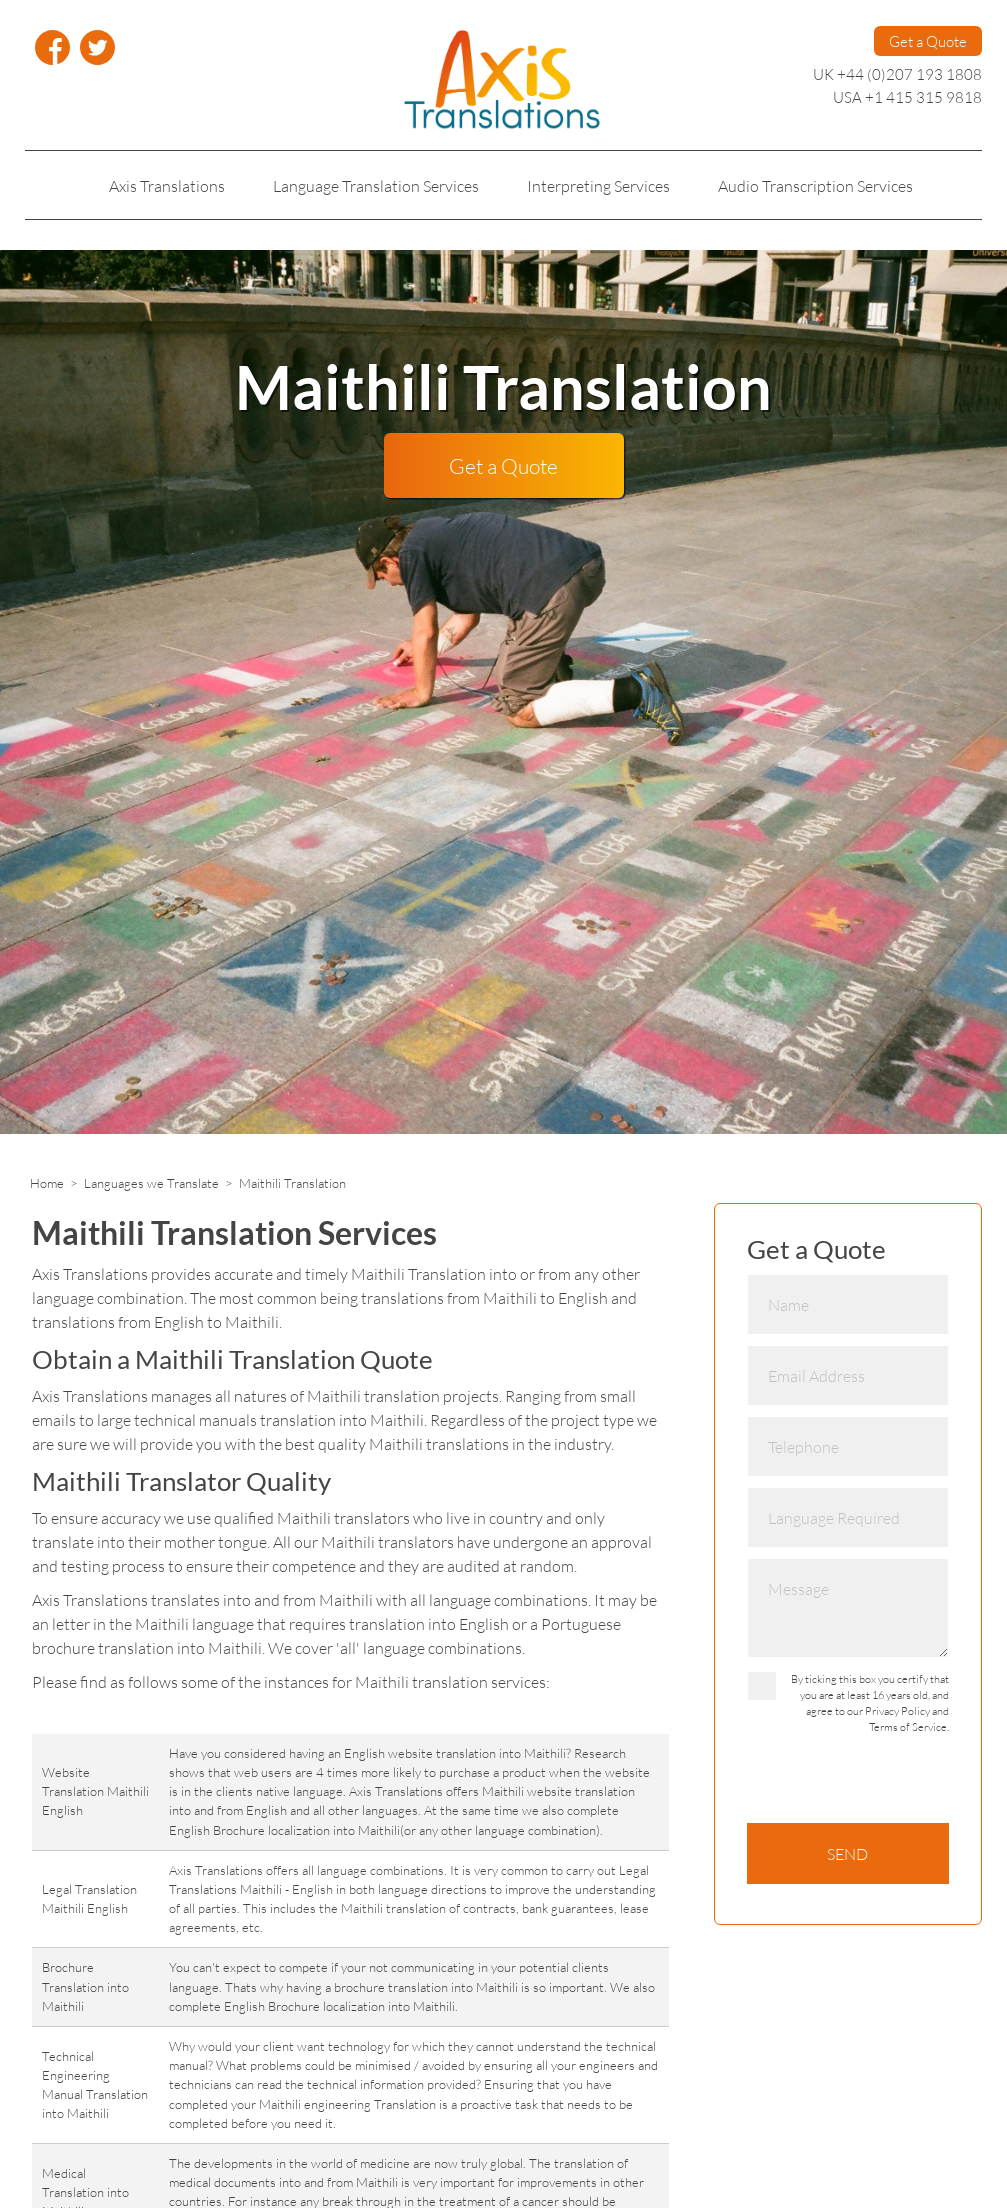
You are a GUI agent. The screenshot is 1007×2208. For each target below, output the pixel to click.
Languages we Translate (151, 1183)
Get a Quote (928, 41)
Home (47, 1183)
